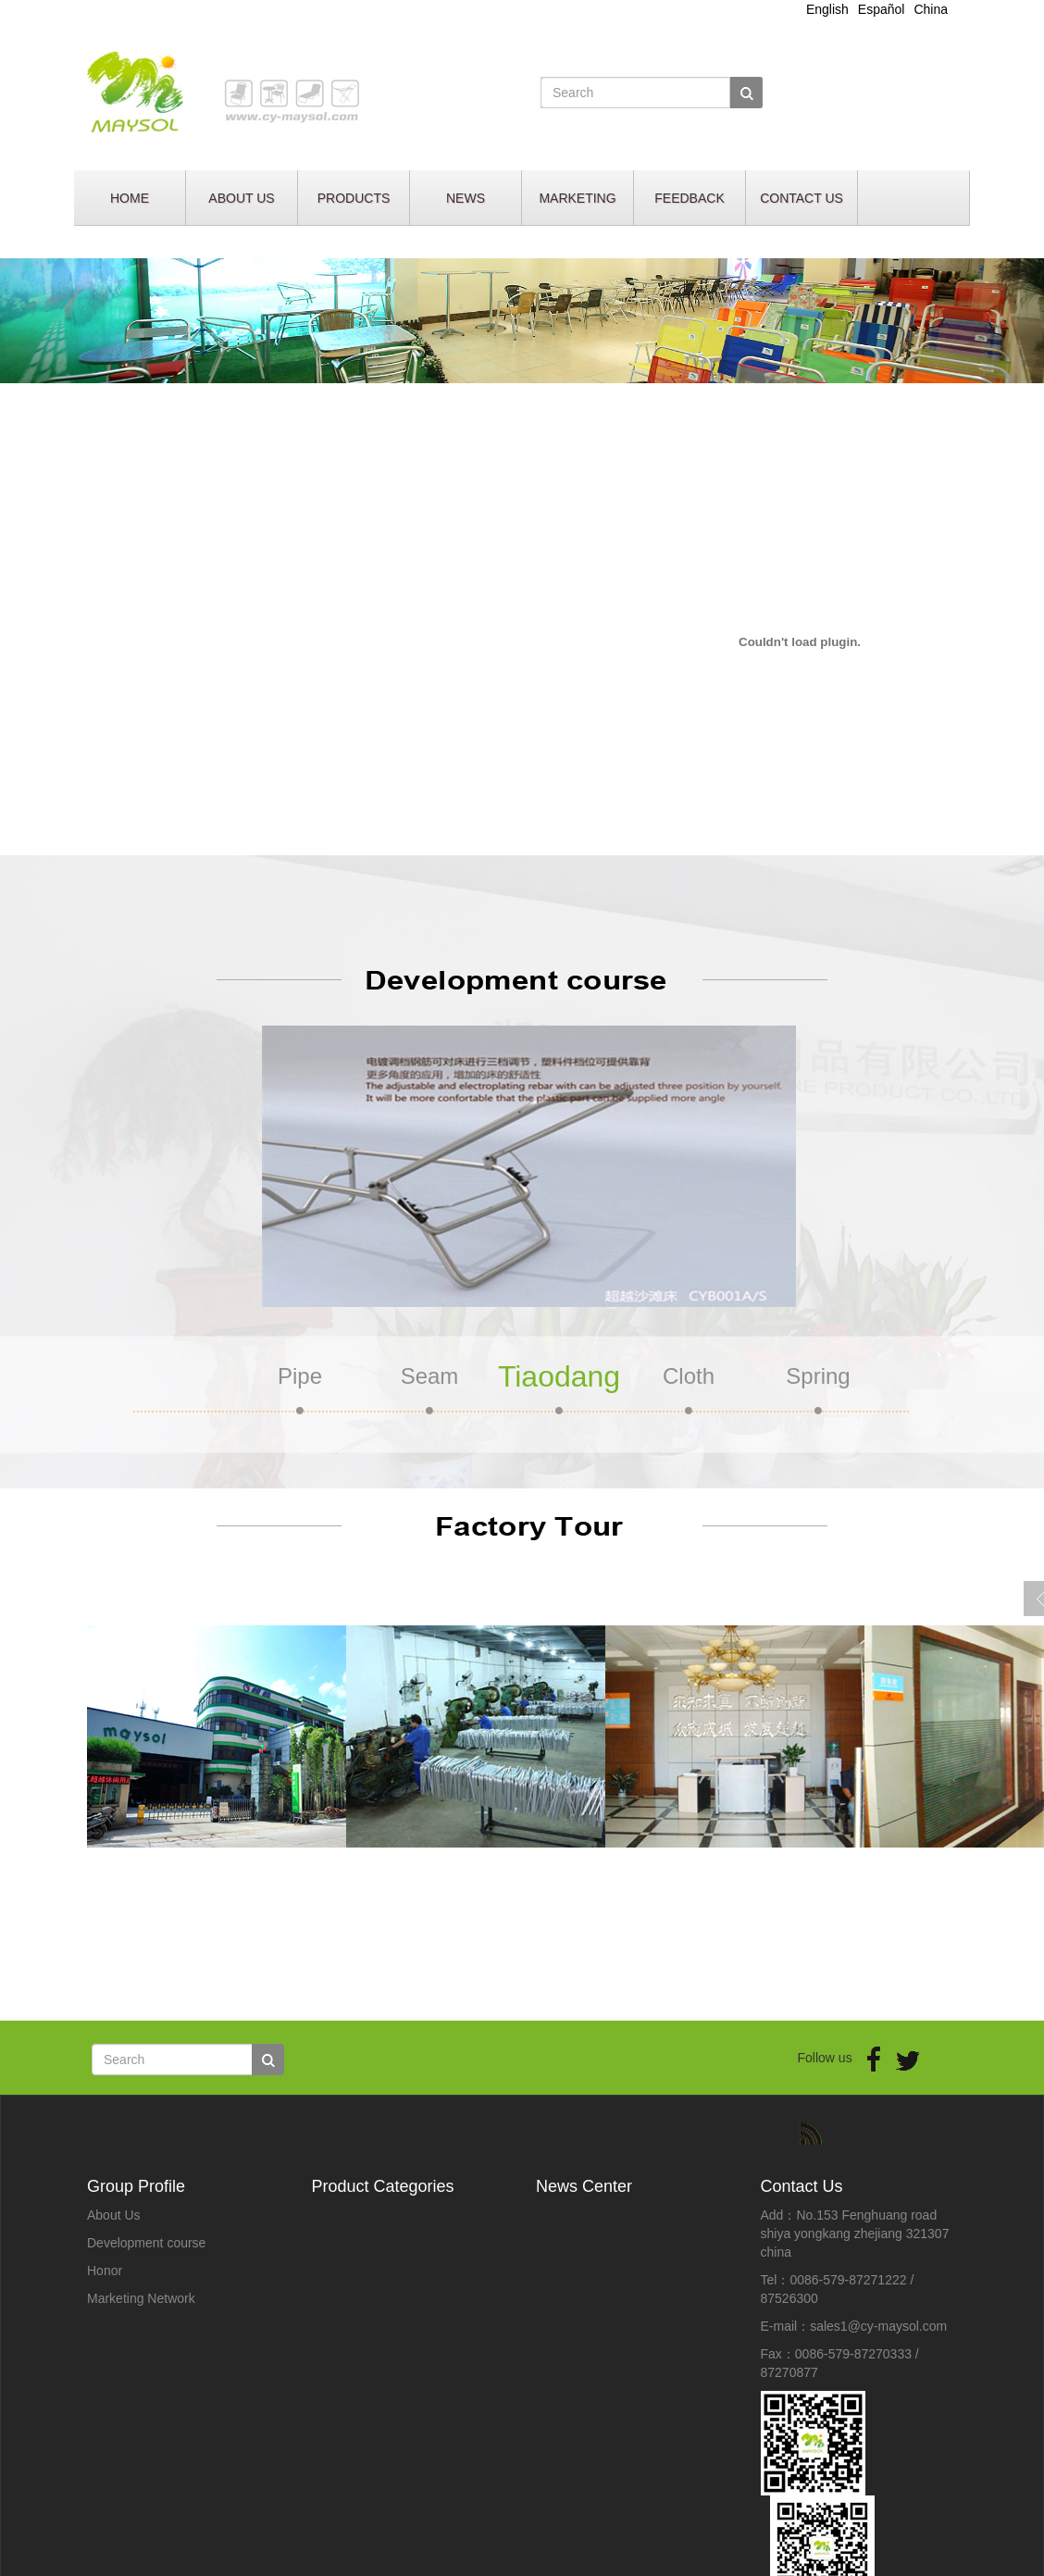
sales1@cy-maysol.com (878, 2326)
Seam (430, 1375)
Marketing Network (141, 2298)
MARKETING (577, 198)
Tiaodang (559, 1376)
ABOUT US (241, 198)
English (827, 9)
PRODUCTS (354, 198)
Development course (146, 2242)
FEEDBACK (689, 198)
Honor (104, 2270)
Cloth (689, 1375)
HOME (129, 198)
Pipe (300, 1375)
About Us (114, 2215)
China (931, 9)
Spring (818, 1375)
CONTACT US (801, 198)
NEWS (465, 198)
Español (881, 9)
